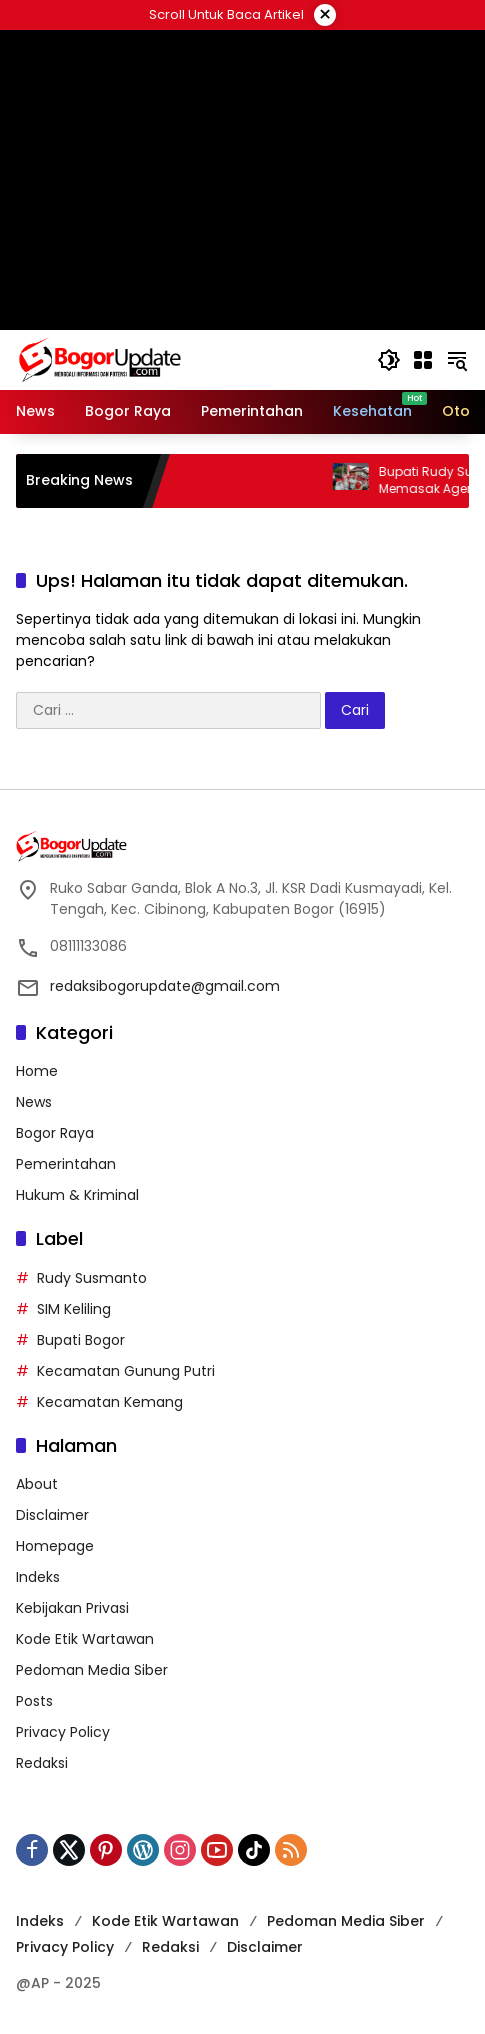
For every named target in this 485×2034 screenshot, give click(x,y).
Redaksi (42, 1763)
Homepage (55, 1546)
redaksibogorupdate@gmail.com (165, 986)
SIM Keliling (74, 1309)
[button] (389, 360)
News (34, 1102)
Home (37, 1071)
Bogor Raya (55, 1133)
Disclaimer (52, 1515)
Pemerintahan (66, 1164)
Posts (34, 1701)
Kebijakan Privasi (72, 1608)
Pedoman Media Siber (92, 1670)
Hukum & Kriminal (77, 1195)
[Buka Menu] (423, 360)
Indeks (38, 1577)
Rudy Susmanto (92, 1278)
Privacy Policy (63, 1732)
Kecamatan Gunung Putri (126, 1371)
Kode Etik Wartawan (85, 1639)
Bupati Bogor (81, 1340)
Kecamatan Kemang (110, 1402)
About (37, 1484)
